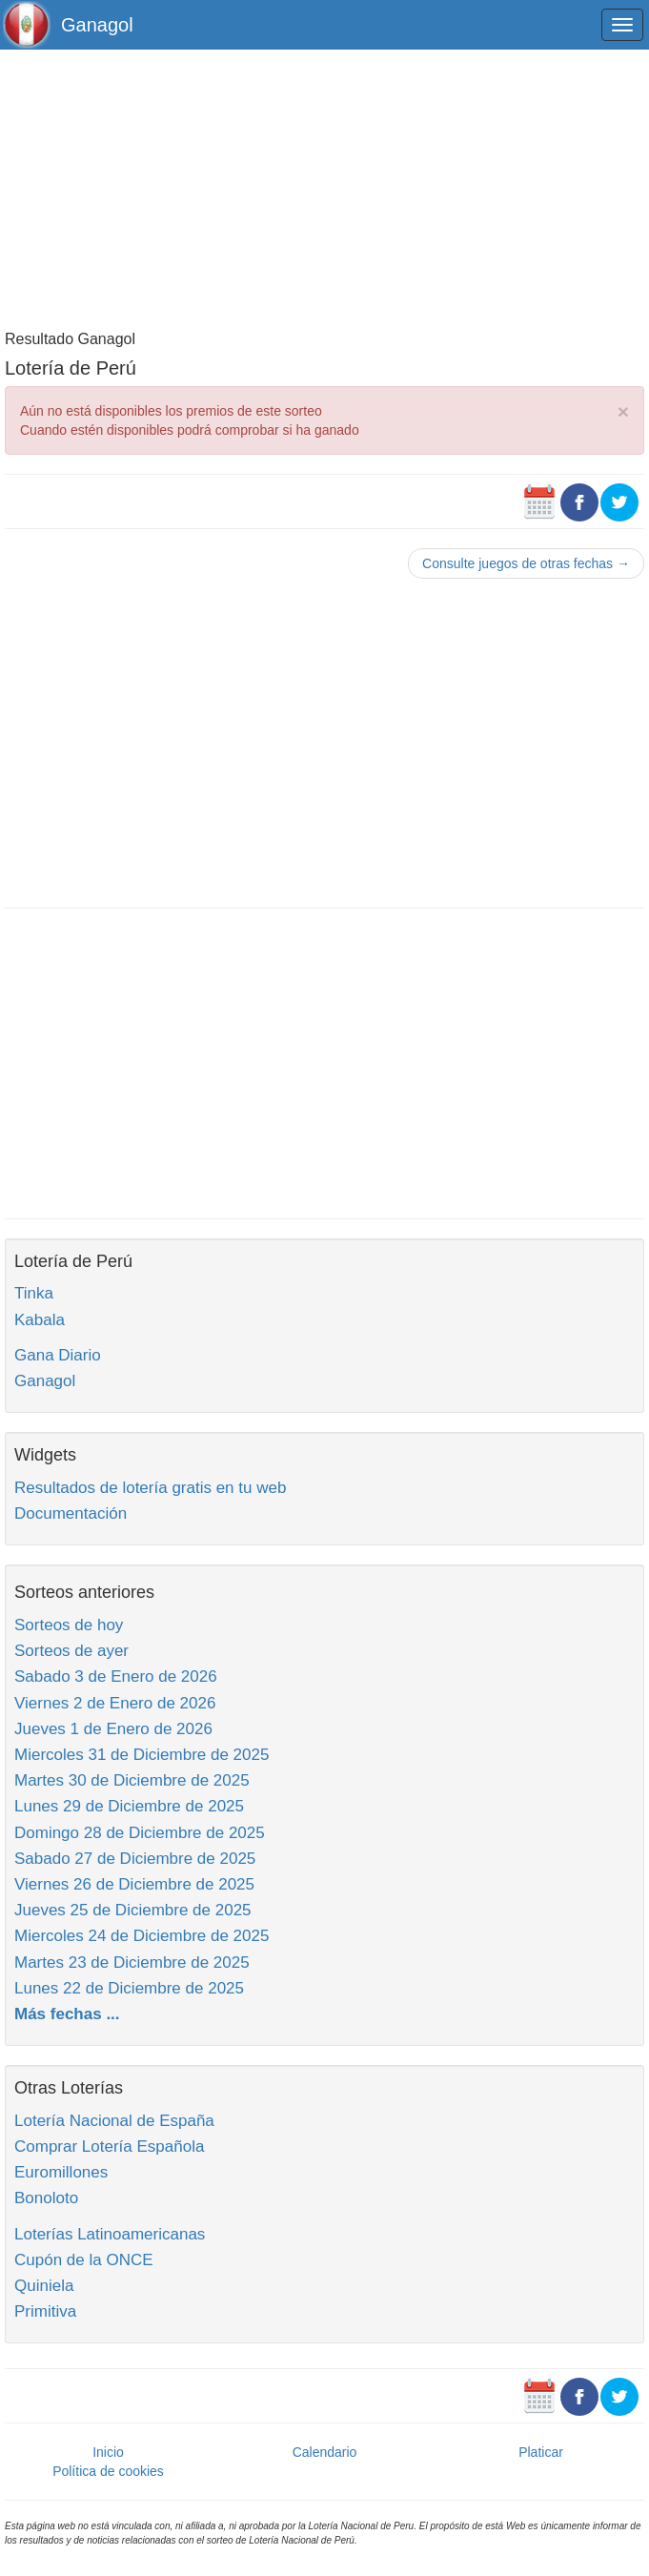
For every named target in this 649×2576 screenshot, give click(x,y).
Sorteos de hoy (68, 1625)
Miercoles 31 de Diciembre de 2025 (141, 1755)
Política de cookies (108, 2471)
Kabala (39, 1320)
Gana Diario (57, 1355)
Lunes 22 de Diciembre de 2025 (129, 1988)
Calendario (325, 2452)
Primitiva (45, 2311)
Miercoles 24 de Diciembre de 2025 (141, 1936)
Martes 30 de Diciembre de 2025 (132, 1780)
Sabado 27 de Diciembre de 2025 (134, 1859)
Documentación (70, 1513)
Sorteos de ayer (71, 1651)
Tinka (33, 1293)
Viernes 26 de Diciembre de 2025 (134, 1884)
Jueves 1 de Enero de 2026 (113, 1729)
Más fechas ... (67, 2014)
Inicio (108, 2452)
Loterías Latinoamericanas (109, 2234)
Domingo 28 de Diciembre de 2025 (139, 1833)
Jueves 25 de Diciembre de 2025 (133, 1910)
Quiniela (43, 2286)
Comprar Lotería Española (109, 2146)
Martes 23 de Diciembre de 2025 (132, 1962)
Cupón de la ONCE (83, 2260)
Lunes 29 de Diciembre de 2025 (129, 1806)
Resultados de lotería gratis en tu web (150, 1488)
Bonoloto (46, 2198)
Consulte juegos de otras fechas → (526, 563)
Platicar (540, 2452)
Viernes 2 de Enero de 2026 (114, 1703)
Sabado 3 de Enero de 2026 (115, 1676)
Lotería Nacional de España (114, 2121)
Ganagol (97, 24)
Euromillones (61, 2172)
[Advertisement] (324, 187)
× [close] (623, 411)
